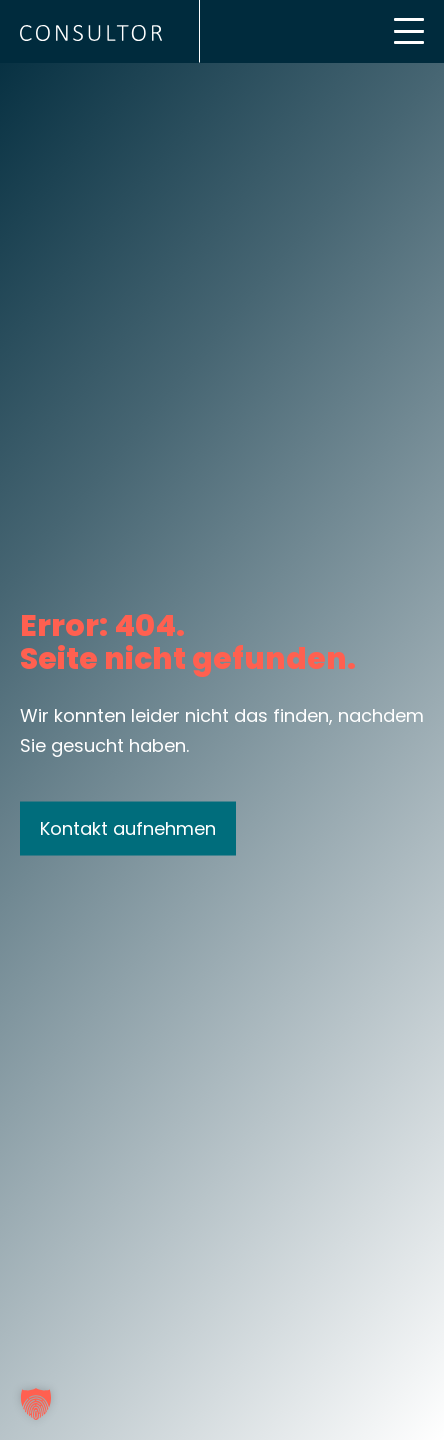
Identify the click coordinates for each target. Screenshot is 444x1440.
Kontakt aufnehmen (128, 827)
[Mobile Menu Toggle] (409, 31)
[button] (36, 1404)
